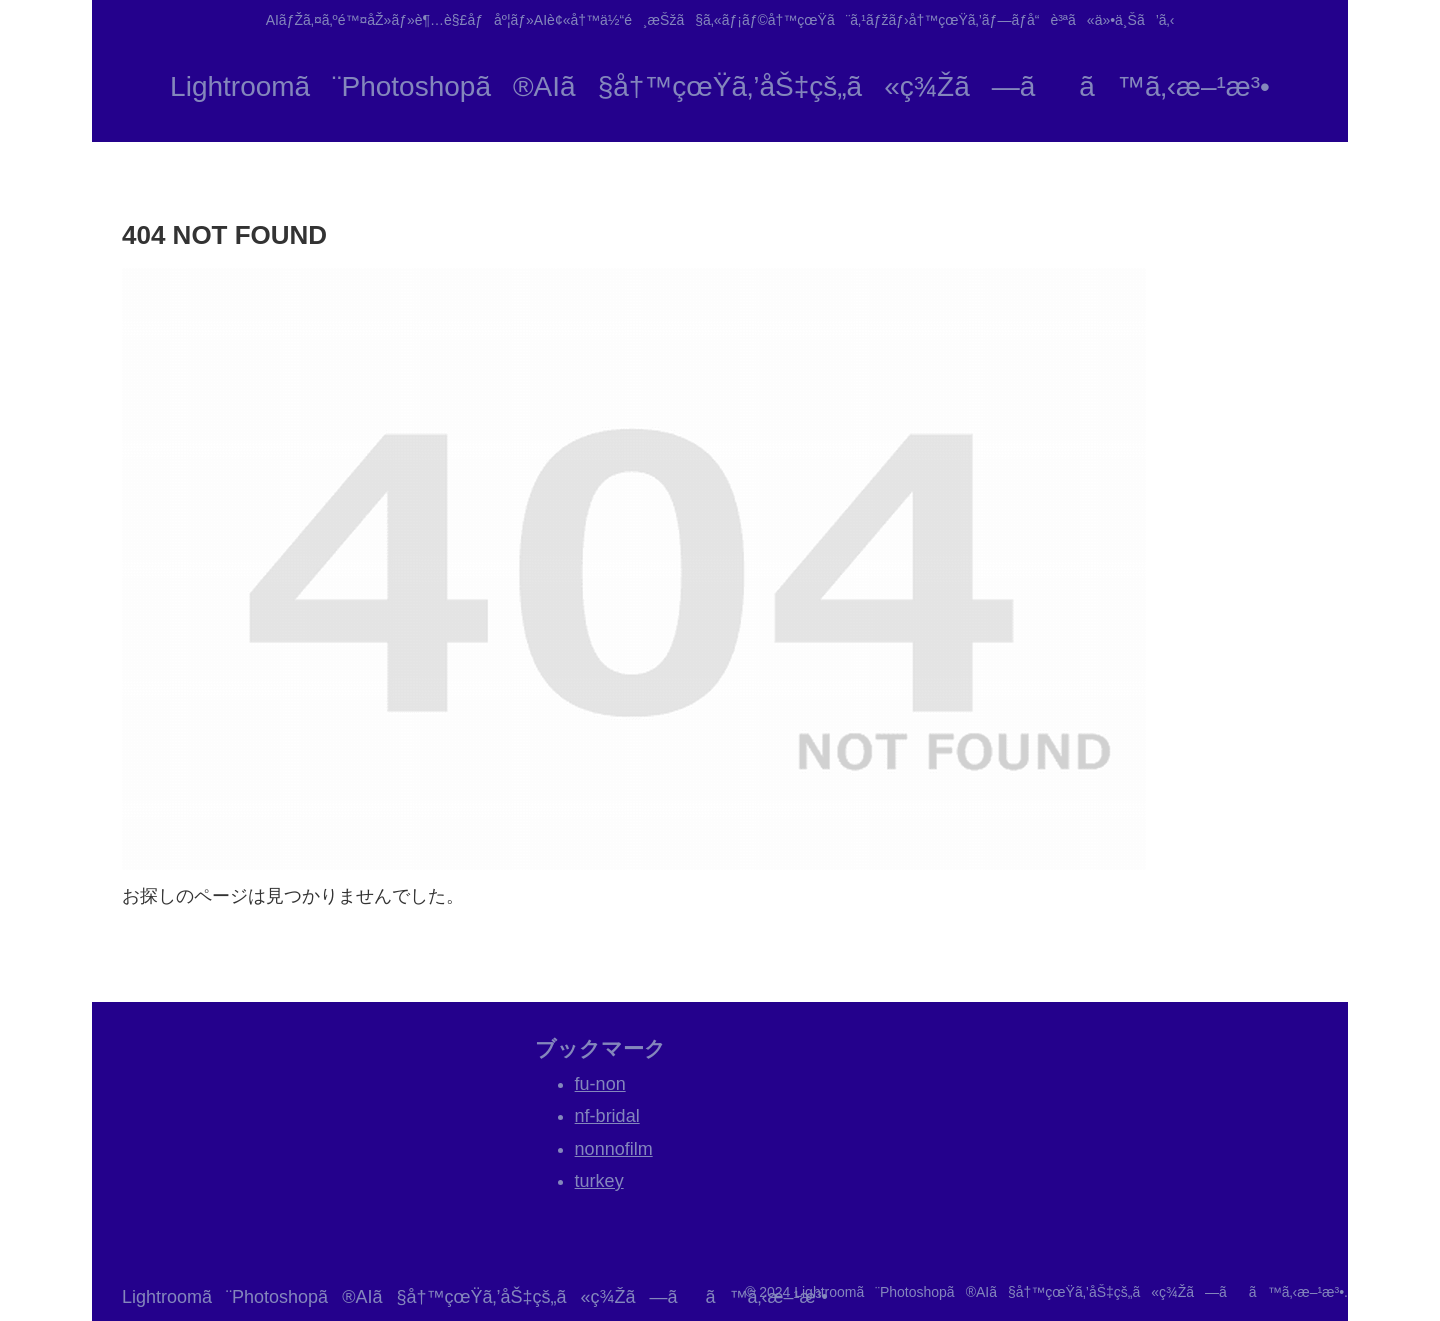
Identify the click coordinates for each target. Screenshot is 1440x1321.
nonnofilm (614, 1149)
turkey (599, 1181)
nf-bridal (607, 1116)
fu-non (600, 1084)
